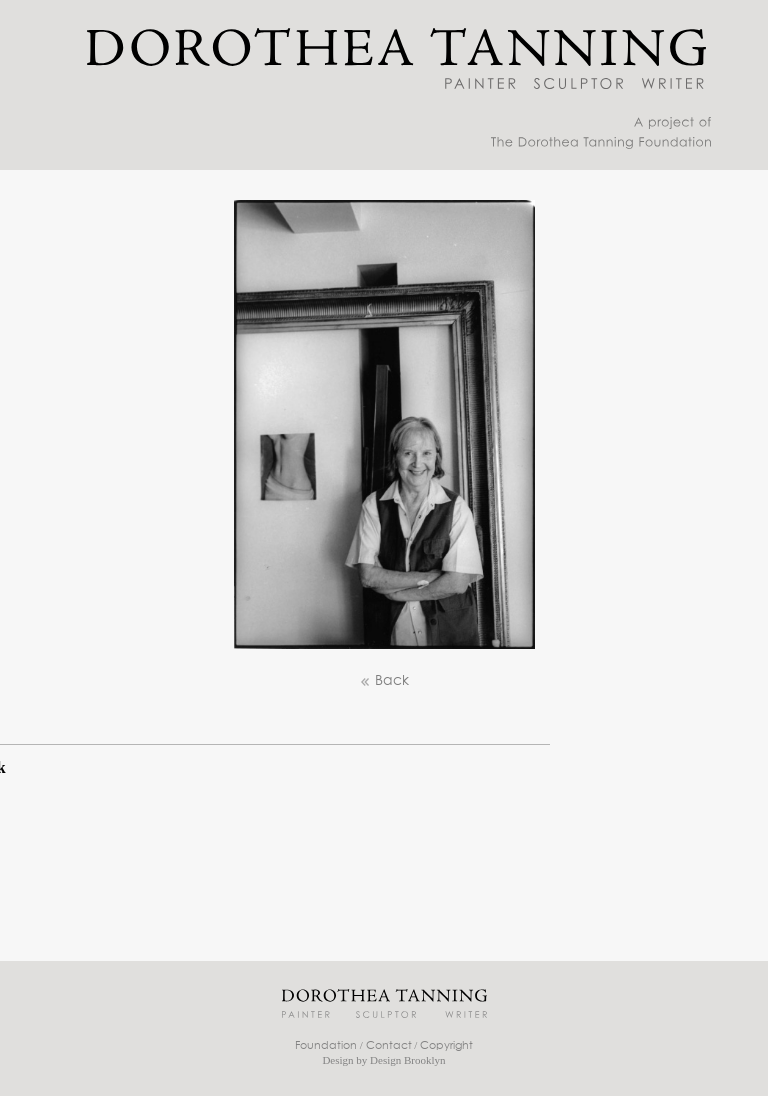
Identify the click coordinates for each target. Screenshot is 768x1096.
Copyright (446, 1045)
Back (384, 681)
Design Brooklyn (407, 1060)
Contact (389, 1045)
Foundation (326, 1045)
